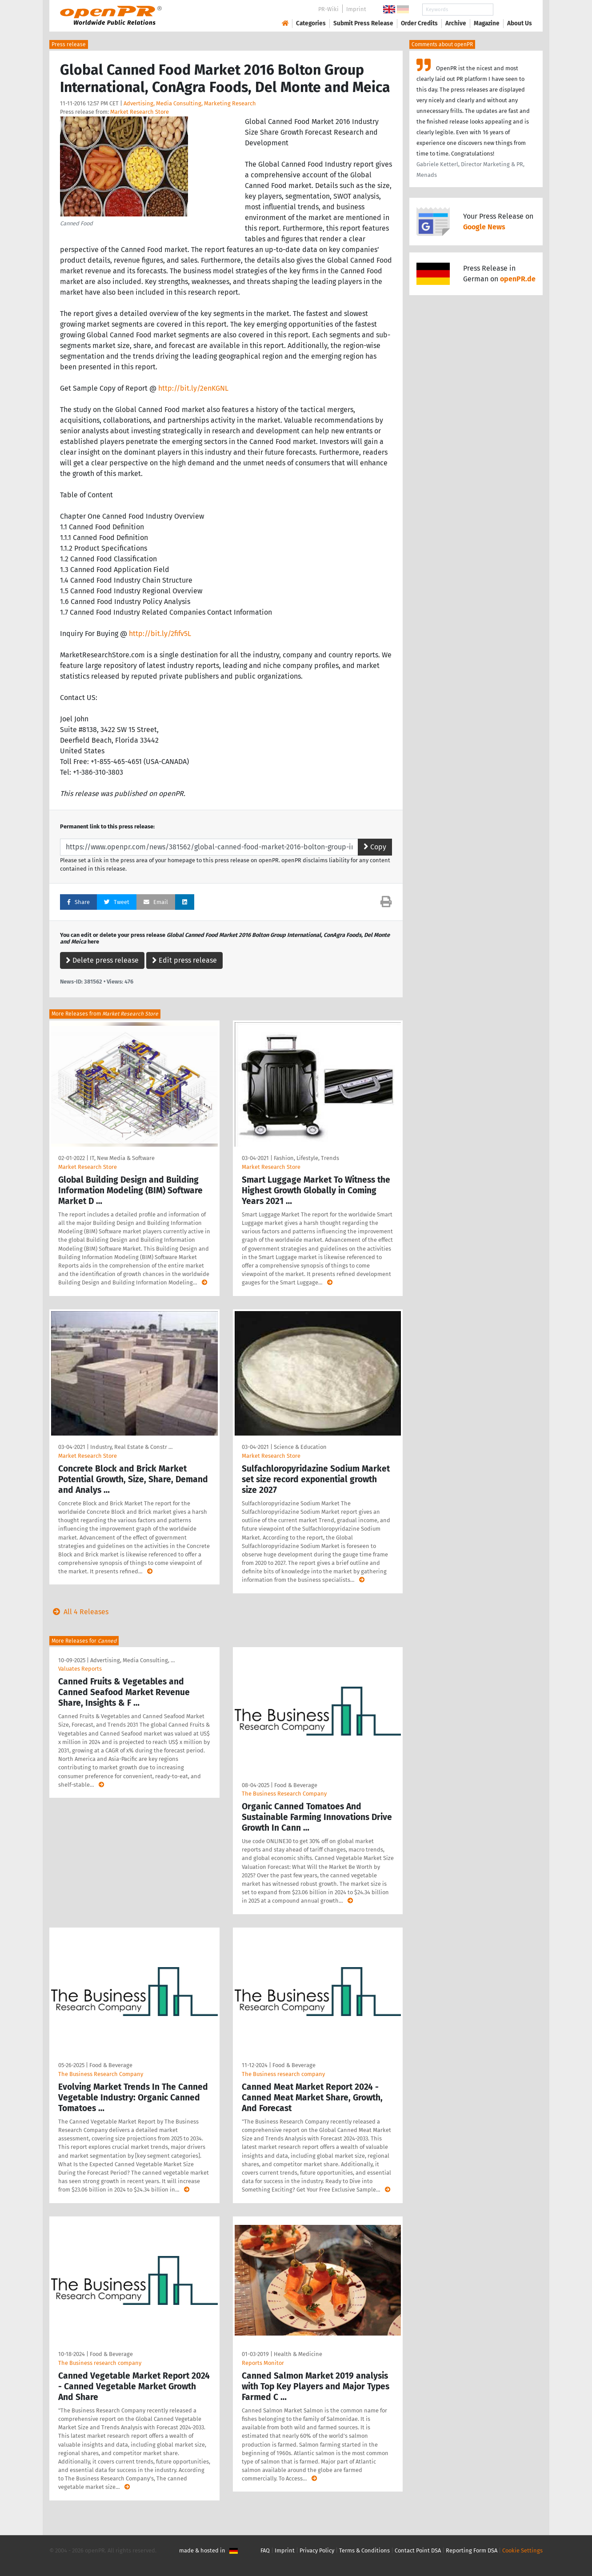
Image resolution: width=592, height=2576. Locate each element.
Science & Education (300, 1447)
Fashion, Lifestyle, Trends (306, 1158)
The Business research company (283, 2074)
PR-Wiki (328, 9)
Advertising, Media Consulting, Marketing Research (190, 103)
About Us (519, 23)
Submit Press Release (363, 23)
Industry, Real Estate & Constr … (131, 1447)
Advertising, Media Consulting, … (132, 1660)
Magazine (487, 23)
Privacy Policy (317, 2550)
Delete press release (102, 960)
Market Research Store (139, 111)
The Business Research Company (284, 1793)
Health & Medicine (298, 2354)
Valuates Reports (80, 1668)
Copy (375, 847)
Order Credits (419, 23)
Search (512, 9)
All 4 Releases (78, 1612)
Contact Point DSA (418, 2550)
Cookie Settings (522, 2550)
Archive (455, 23)
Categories (311, 23)
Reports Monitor (263, 2363)
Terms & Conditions (364, 2550)
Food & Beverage (295, 1785)
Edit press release (184, 960)
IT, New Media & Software (122, 1158)
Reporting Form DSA (471, 2550)
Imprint (356, 9)
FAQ (265, 2550)
